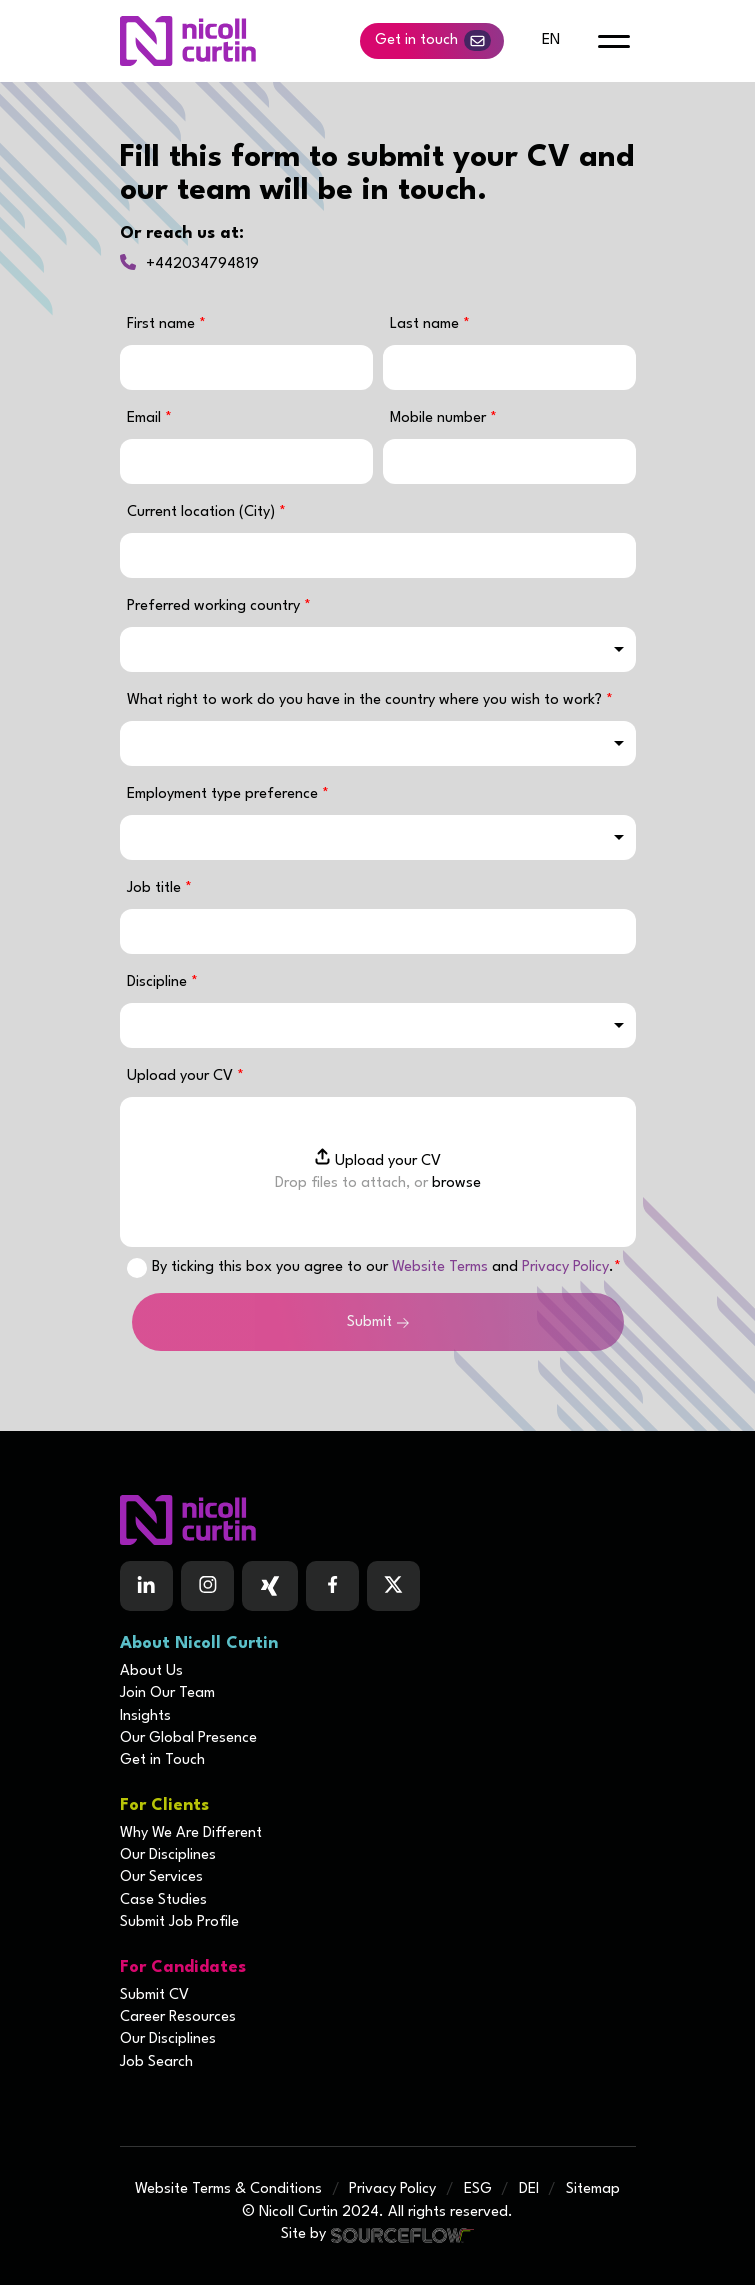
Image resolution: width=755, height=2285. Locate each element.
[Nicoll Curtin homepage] (188, 41)
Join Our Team (167, 1693)
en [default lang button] (551, 40)
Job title (156, 888)
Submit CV (154, 1995)
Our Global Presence (188, 1738)
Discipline (159, 982)
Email (146, 418)
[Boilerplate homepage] (378, 1520)
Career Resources (178, 2017)
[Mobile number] (509, 461)
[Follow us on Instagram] (207, 1586)
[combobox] (378, 649)
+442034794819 (202, 264)
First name (163, 324)
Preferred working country (215, 606)
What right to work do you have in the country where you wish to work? (366, 700)
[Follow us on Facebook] (270, 1586)
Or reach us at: (182, 233)
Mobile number (443, 419)
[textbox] (246, 367)
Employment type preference (224, 794)
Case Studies (163, 1900)
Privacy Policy (565, 1267)
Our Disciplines (168, 1855)
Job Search (156, 2062)
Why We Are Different (191, 1833)
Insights (145, 1716)
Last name (426, 324)
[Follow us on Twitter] (393, 1586)
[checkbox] (137, 1268)
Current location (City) (203, 512)
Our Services (161, 1877)
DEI (529, 2189)
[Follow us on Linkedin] (146, 1586)
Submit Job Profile (179, 1922)
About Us (151, 1671)
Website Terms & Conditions (228, 2189)
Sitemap (593, 2189)
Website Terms (440, 1267)
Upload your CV (182, 1076)
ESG (478, 2189)
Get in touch (433, 40)
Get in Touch (162, 1760)
